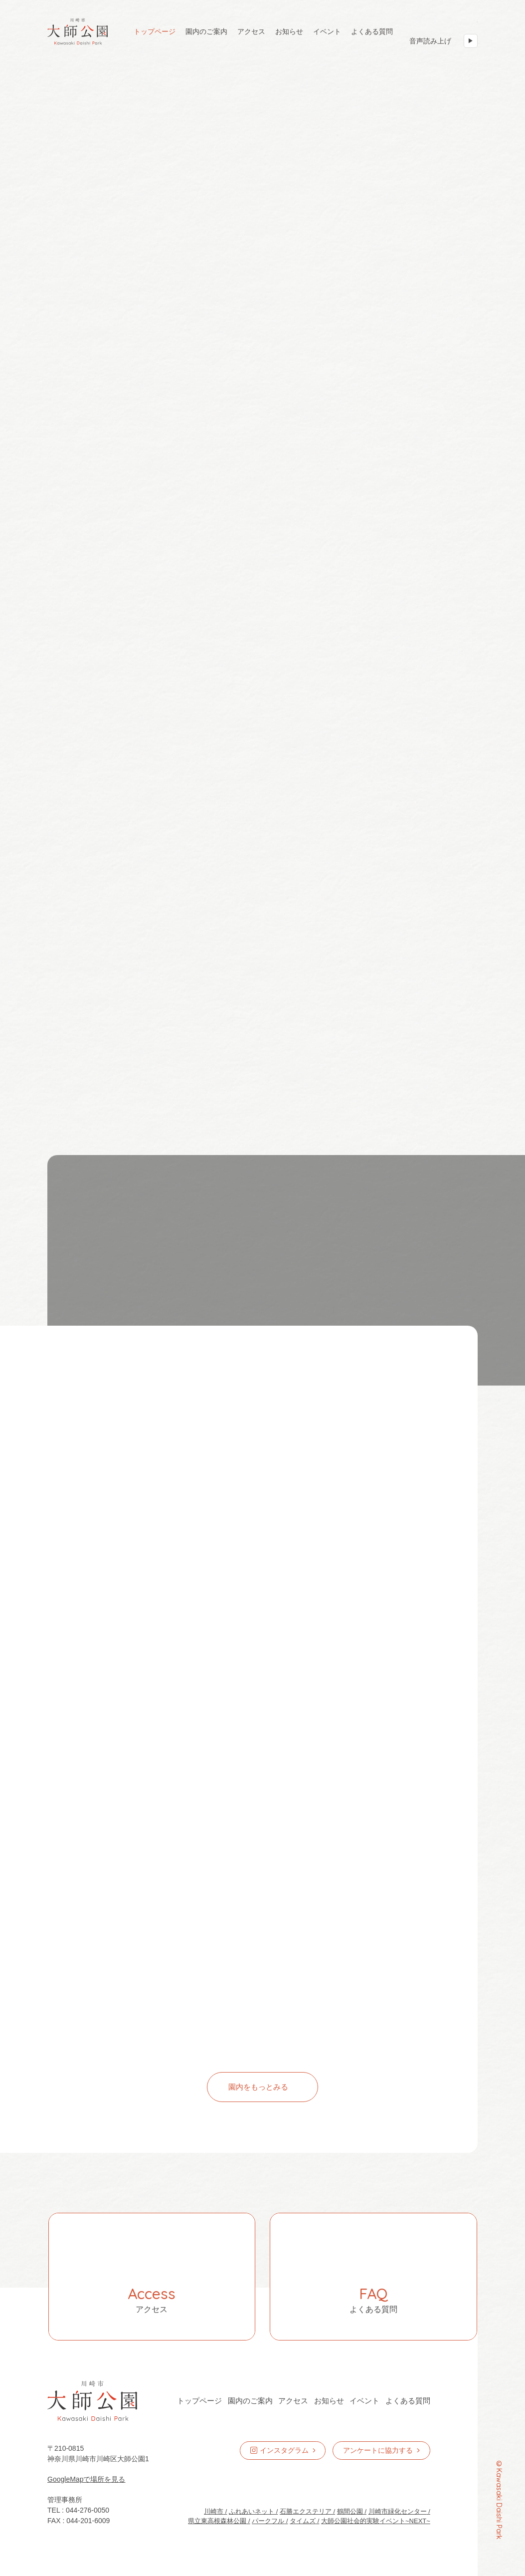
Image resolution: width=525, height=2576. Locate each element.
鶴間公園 (350, 2511)
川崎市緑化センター (397, 2511)
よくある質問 (372, 31)
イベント (327, 31)
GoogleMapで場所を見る (86, 2479)
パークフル (268, 2521)
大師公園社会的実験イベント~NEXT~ (375, 2521)
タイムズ (303, 2521)
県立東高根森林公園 (217, 2521)
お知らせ (289, 31)
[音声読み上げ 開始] (471, 41)
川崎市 (213, 2511)
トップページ (154, 31)
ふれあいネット (251, 2511)
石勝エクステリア (306, 2511)
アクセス (251, 31)
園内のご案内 (206, 31)
